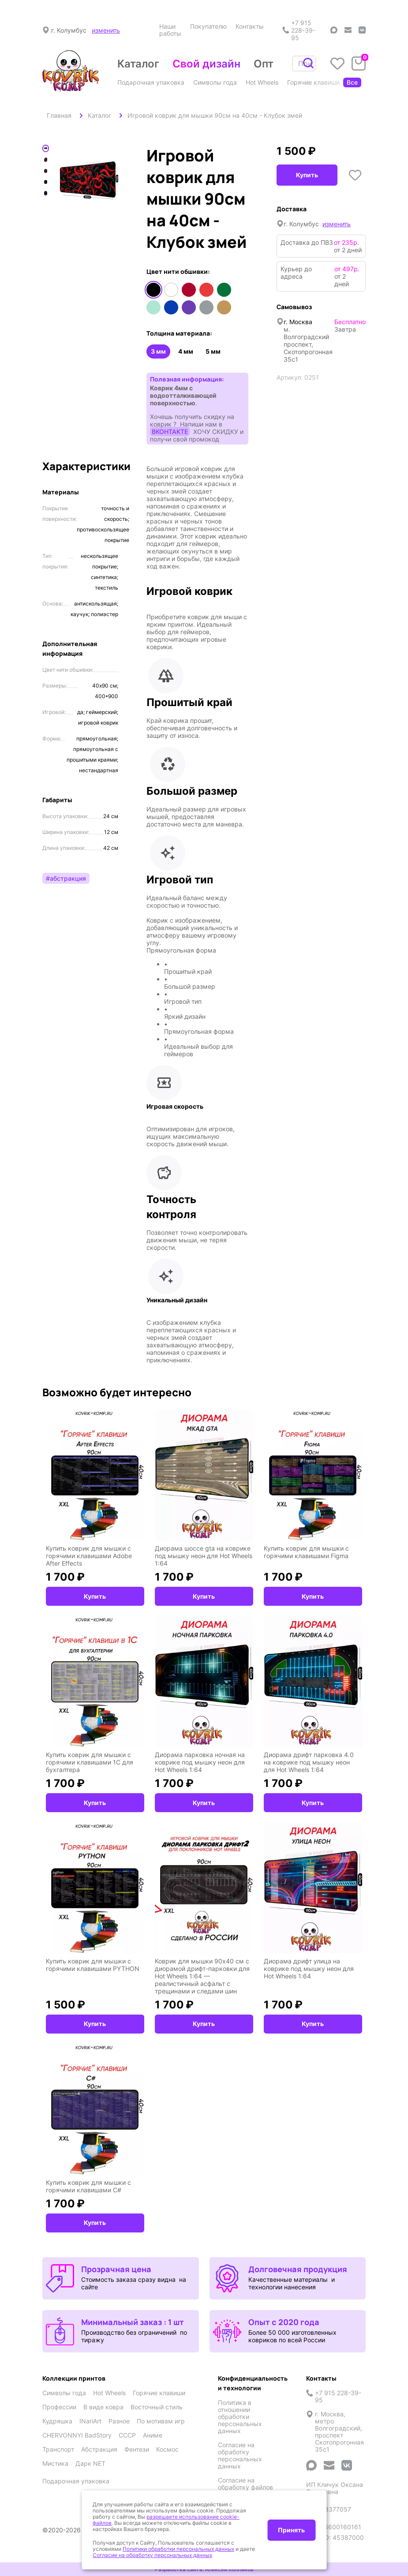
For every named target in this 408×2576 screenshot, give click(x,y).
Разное (119, 2421)
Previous (53, 183)
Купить (307, 175)
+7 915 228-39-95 (298, 30)
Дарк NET (90, 2463)
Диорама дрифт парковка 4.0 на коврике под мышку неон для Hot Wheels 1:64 (309, 1762)
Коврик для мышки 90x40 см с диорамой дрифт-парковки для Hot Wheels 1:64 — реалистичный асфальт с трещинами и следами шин (202, 1976)
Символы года (215, 82)
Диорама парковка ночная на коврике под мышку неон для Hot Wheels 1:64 (200, 1762)
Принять (291, 2530)
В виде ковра (103, 2407)
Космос (167, 2449)
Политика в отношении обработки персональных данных (240, 2416)
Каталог (138, 63)
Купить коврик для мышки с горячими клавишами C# (88, 2186)
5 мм (213, 351)
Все (352, 82)
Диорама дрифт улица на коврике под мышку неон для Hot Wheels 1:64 (309, 1968)
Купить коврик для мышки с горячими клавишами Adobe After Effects (89, 1555)
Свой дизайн (206, 63)
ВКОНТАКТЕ (170, 431)
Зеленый (224, 290)
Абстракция (99, 2449)
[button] (197, 617)
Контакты (250, 26)
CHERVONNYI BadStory (77, 2435)
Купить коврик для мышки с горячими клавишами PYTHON (92, 1964)
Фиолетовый (189, 307)
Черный (153, 290)
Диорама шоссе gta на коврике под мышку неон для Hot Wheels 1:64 (203, 1555)
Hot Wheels (262, 82)
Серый (206, 307)
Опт (263, 63)
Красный (189, 290)
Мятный (153, 307)
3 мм (158, 351)
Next (124, 183)
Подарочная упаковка (150, 82)
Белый (171, 290)
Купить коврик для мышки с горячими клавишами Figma (306, 1551)
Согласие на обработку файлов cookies (245, 2487)
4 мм (185, 351)
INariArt (90, 2421)
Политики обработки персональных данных (178, 2549)
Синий (171, 307)
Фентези (136, 2449)
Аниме (152, 2435)
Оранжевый (206, 290)
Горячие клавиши (313, 82)
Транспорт (58, 2449)
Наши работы (170, 29)
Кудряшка (57, 2421)
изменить (106, 30)
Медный (224, 307)
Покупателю (208, 26)
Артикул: (290, 377)
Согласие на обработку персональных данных (240, 2455)
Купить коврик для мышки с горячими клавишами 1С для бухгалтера (89, 1762)
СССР (127, 2435)
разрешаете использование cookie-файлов (166, 2519)
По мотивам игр (161, 2421)
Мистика (55, 2463)
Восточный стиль (157, 2407)
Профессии (365, 82)
